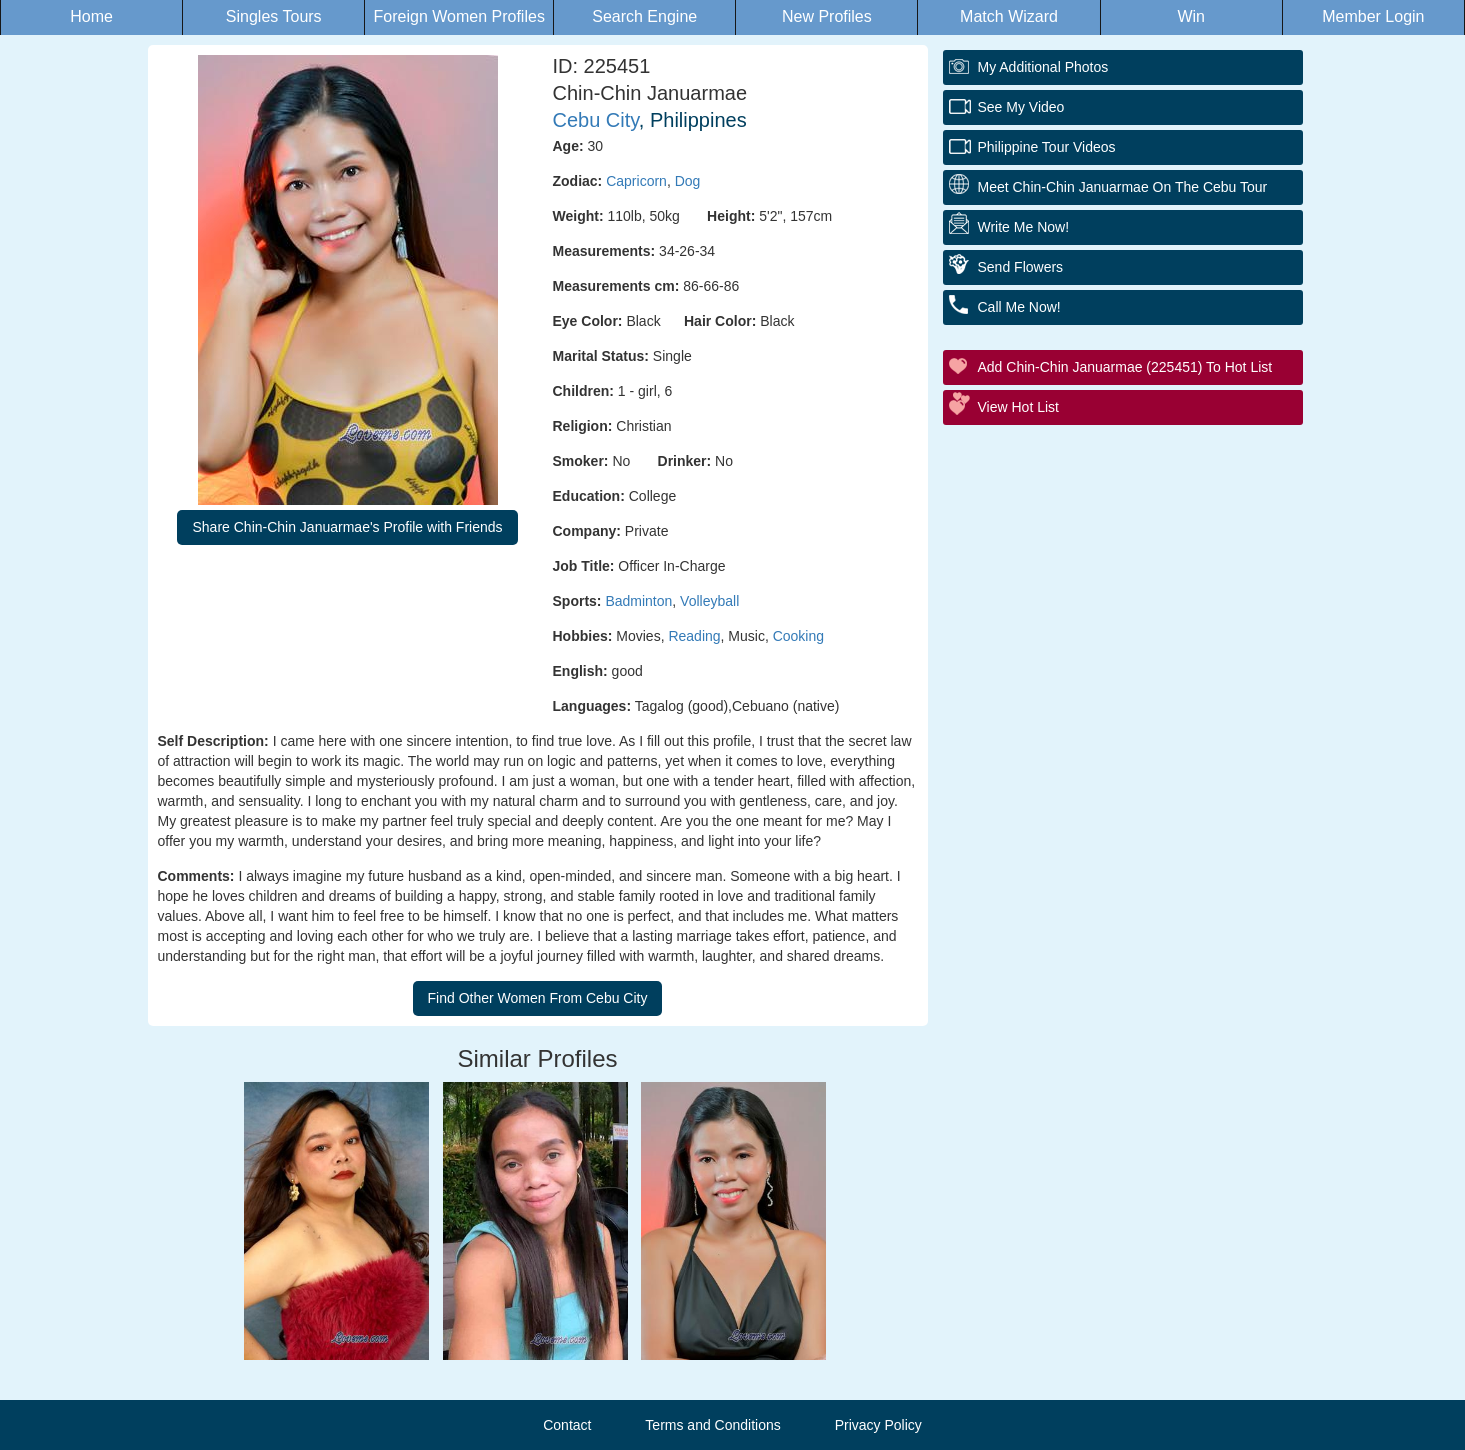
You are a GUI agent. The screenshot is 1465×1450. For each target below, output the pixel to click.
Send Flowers (1021, 267)
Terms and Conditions (712, 1425)
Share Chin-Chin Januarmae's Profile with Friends (347, 527)
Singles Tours (274, 16)
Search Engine (644, 16)
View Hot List (1018, 407)
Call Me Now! (1019, 307)
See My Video (1021, 107)
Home (91, 16)
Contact (567, 1425)
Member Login (1373, 16)
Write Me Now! (1024, 227)
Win (1191, 16)
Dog (688, 181)
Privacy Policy (878, 1425)
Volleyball (709, 601)
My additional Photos (1043, 67)
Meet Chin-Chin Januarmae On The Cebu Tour (1123, 187)
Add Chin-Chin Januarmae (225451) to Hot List (1125, 367)
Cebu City (596, 120)
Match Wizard (1009, 16)
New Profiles (827, 16)
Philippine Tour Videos (1047, 147)
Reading (694, 636)
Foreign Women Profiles (459, 16)
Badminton (638, 601)
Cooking (798, 636)
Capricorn (636, 181)
